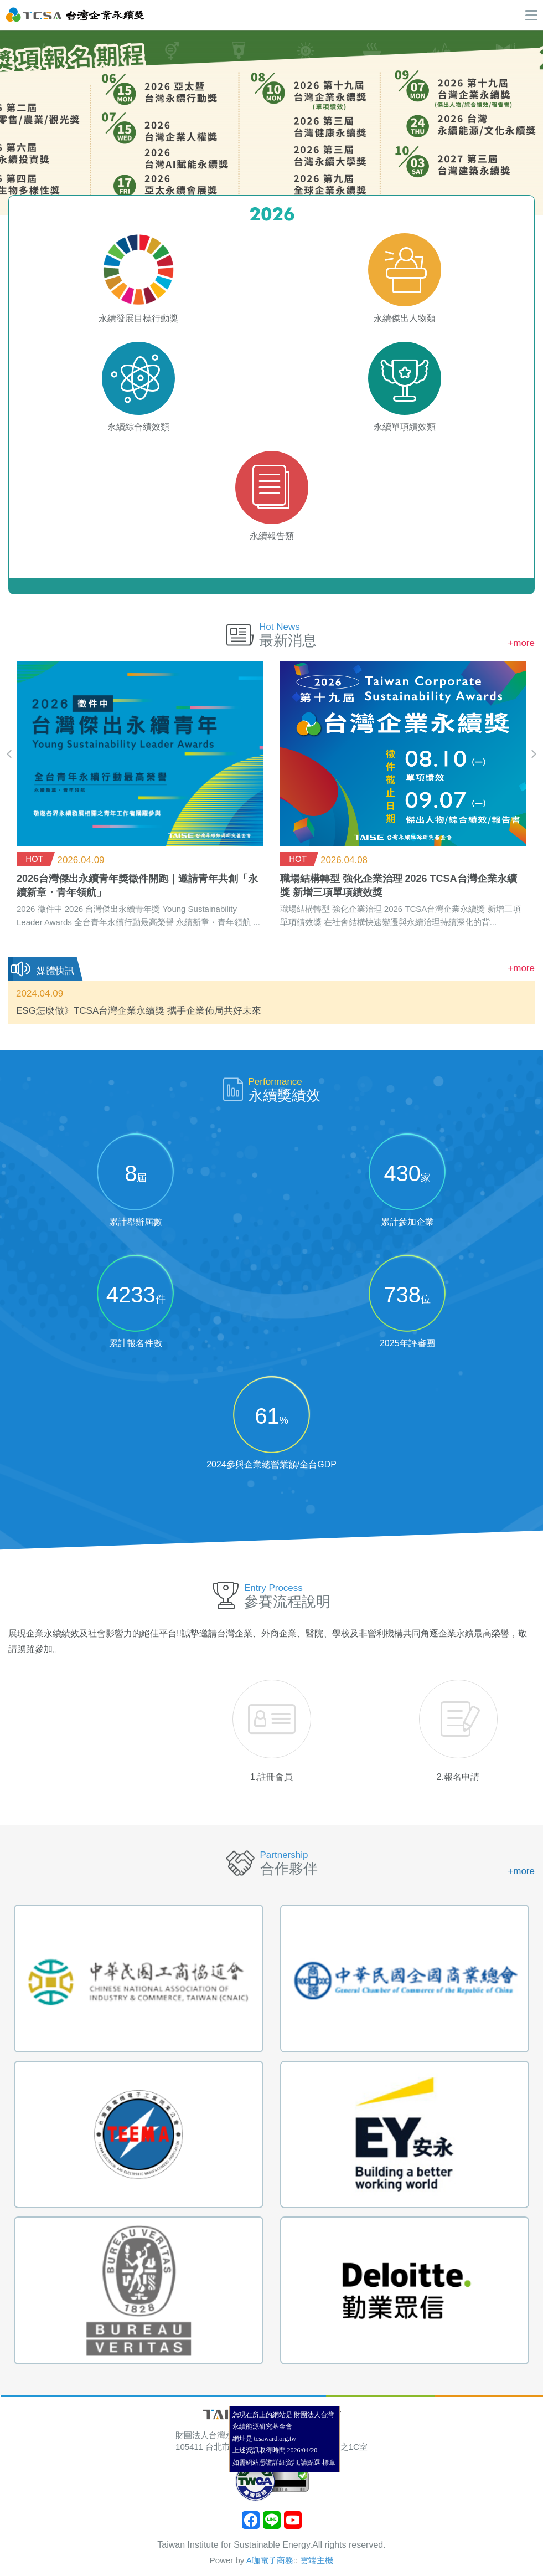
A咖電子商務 (269, 2560)
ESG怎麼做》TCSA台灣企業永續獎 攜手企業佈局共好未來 (138, 1010)
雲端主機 (316, 2560)
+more (521, 643)
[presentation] (9, 754)
